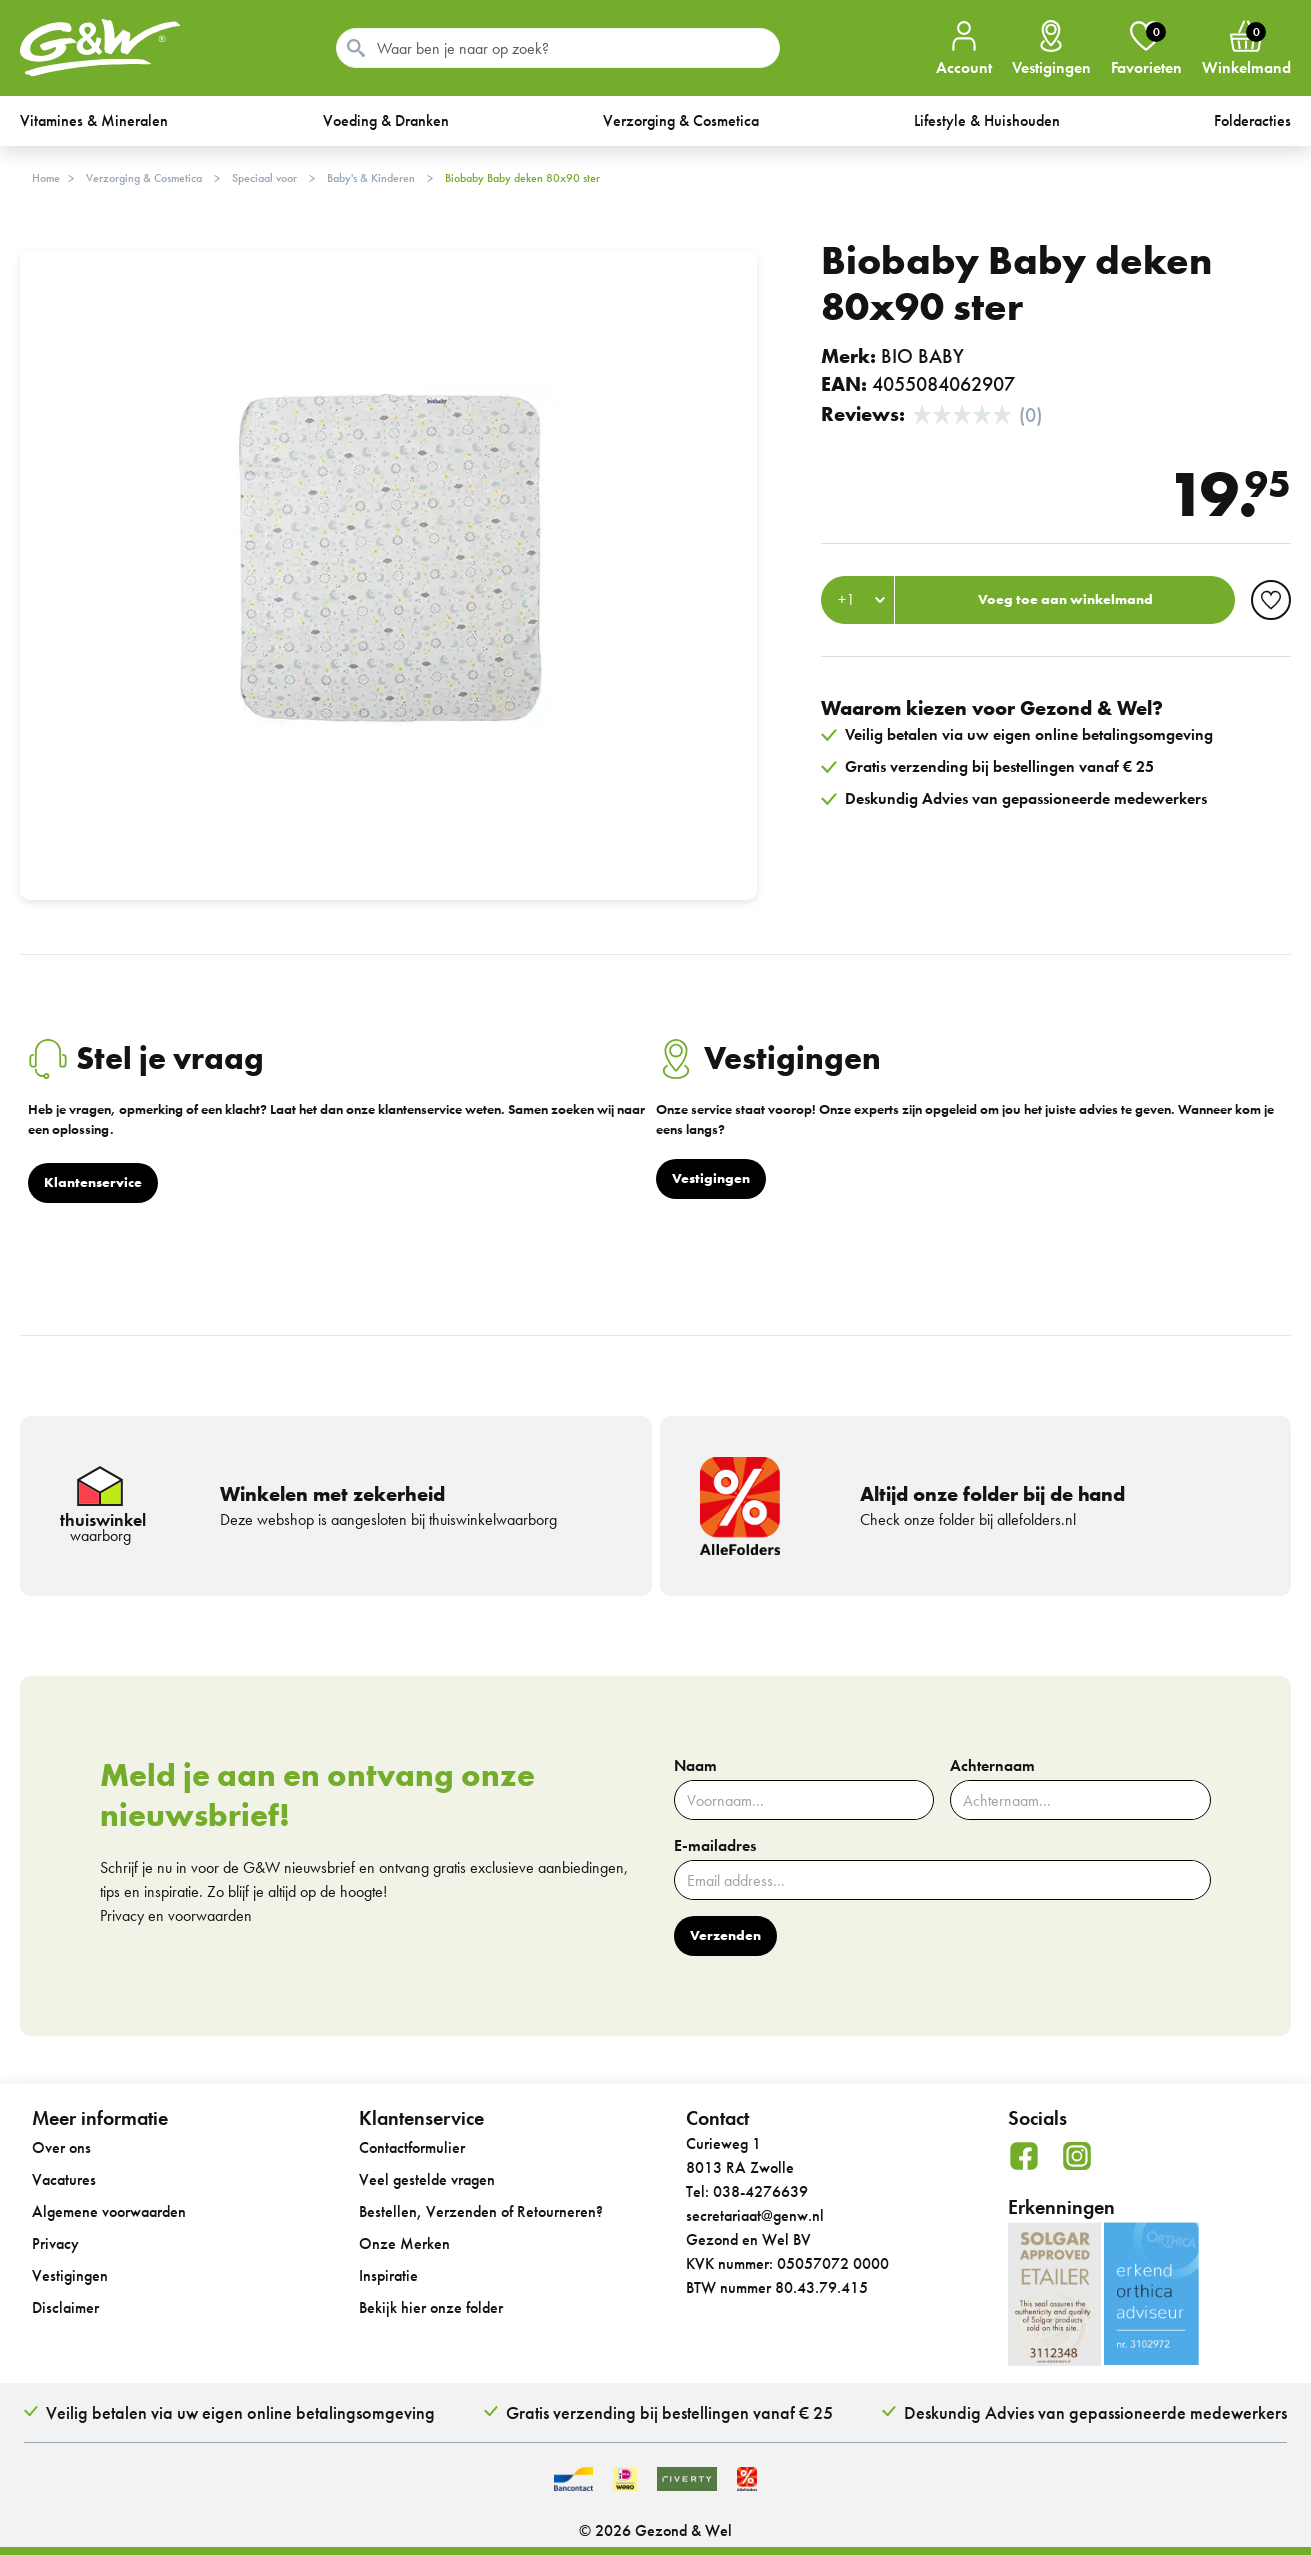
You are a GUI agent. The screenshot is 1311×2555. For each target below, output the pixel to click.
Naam (695, 1766)
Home (46, 178)
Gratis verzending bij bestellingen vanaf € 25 (669, 2412)
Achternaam (992, 1766)
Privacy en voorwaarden (176, 1915)
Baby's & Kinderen (371, 178)
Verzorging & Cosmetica (144, 178)
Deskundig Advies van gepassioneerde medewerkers (1095, 2412)
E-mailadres (715, 1846)
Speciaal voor (264, 178)
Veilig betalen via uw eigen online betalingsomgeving (240, 2412)
